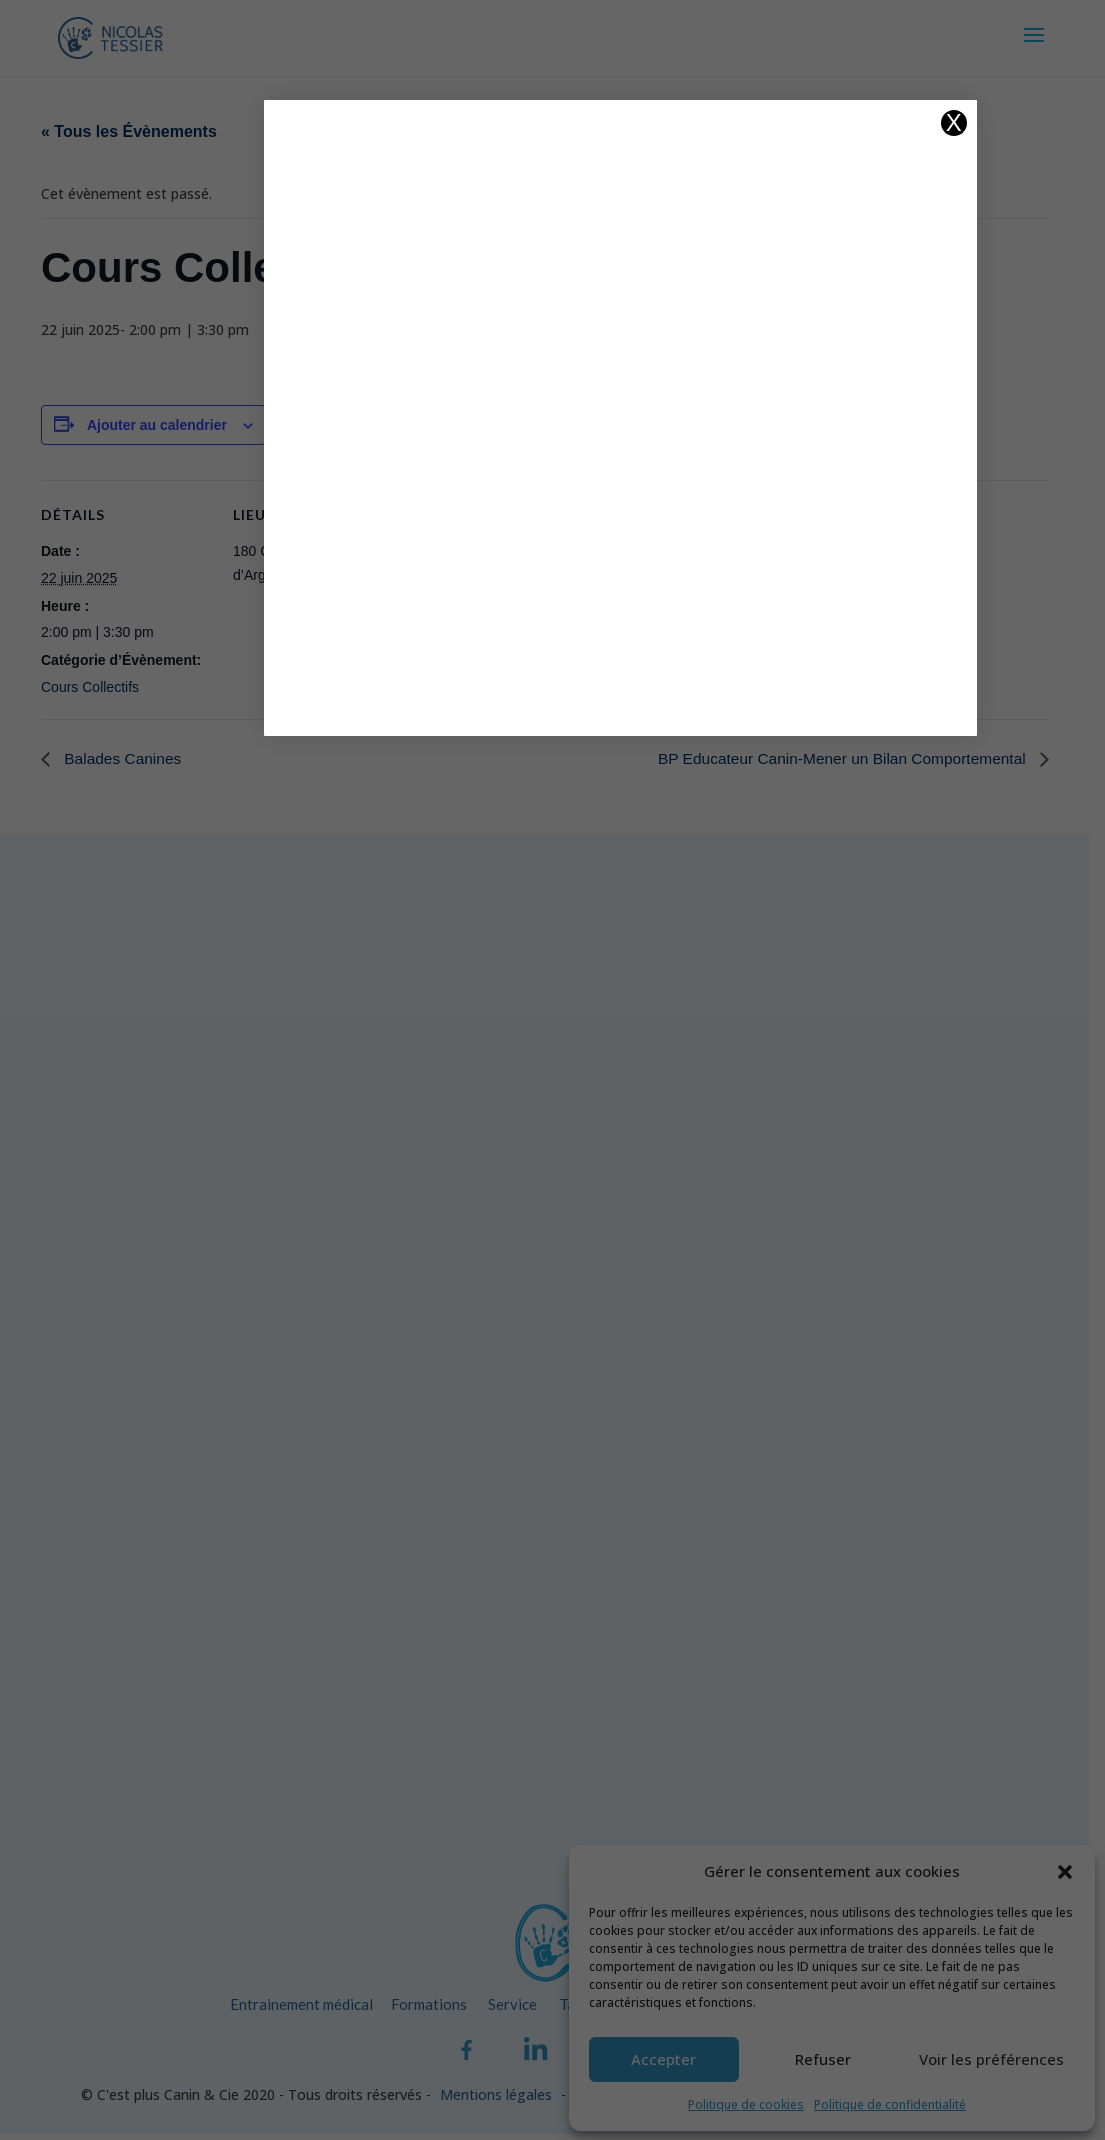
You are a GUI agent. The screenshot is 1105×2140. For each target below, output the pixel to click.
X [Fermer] (861, 123)
